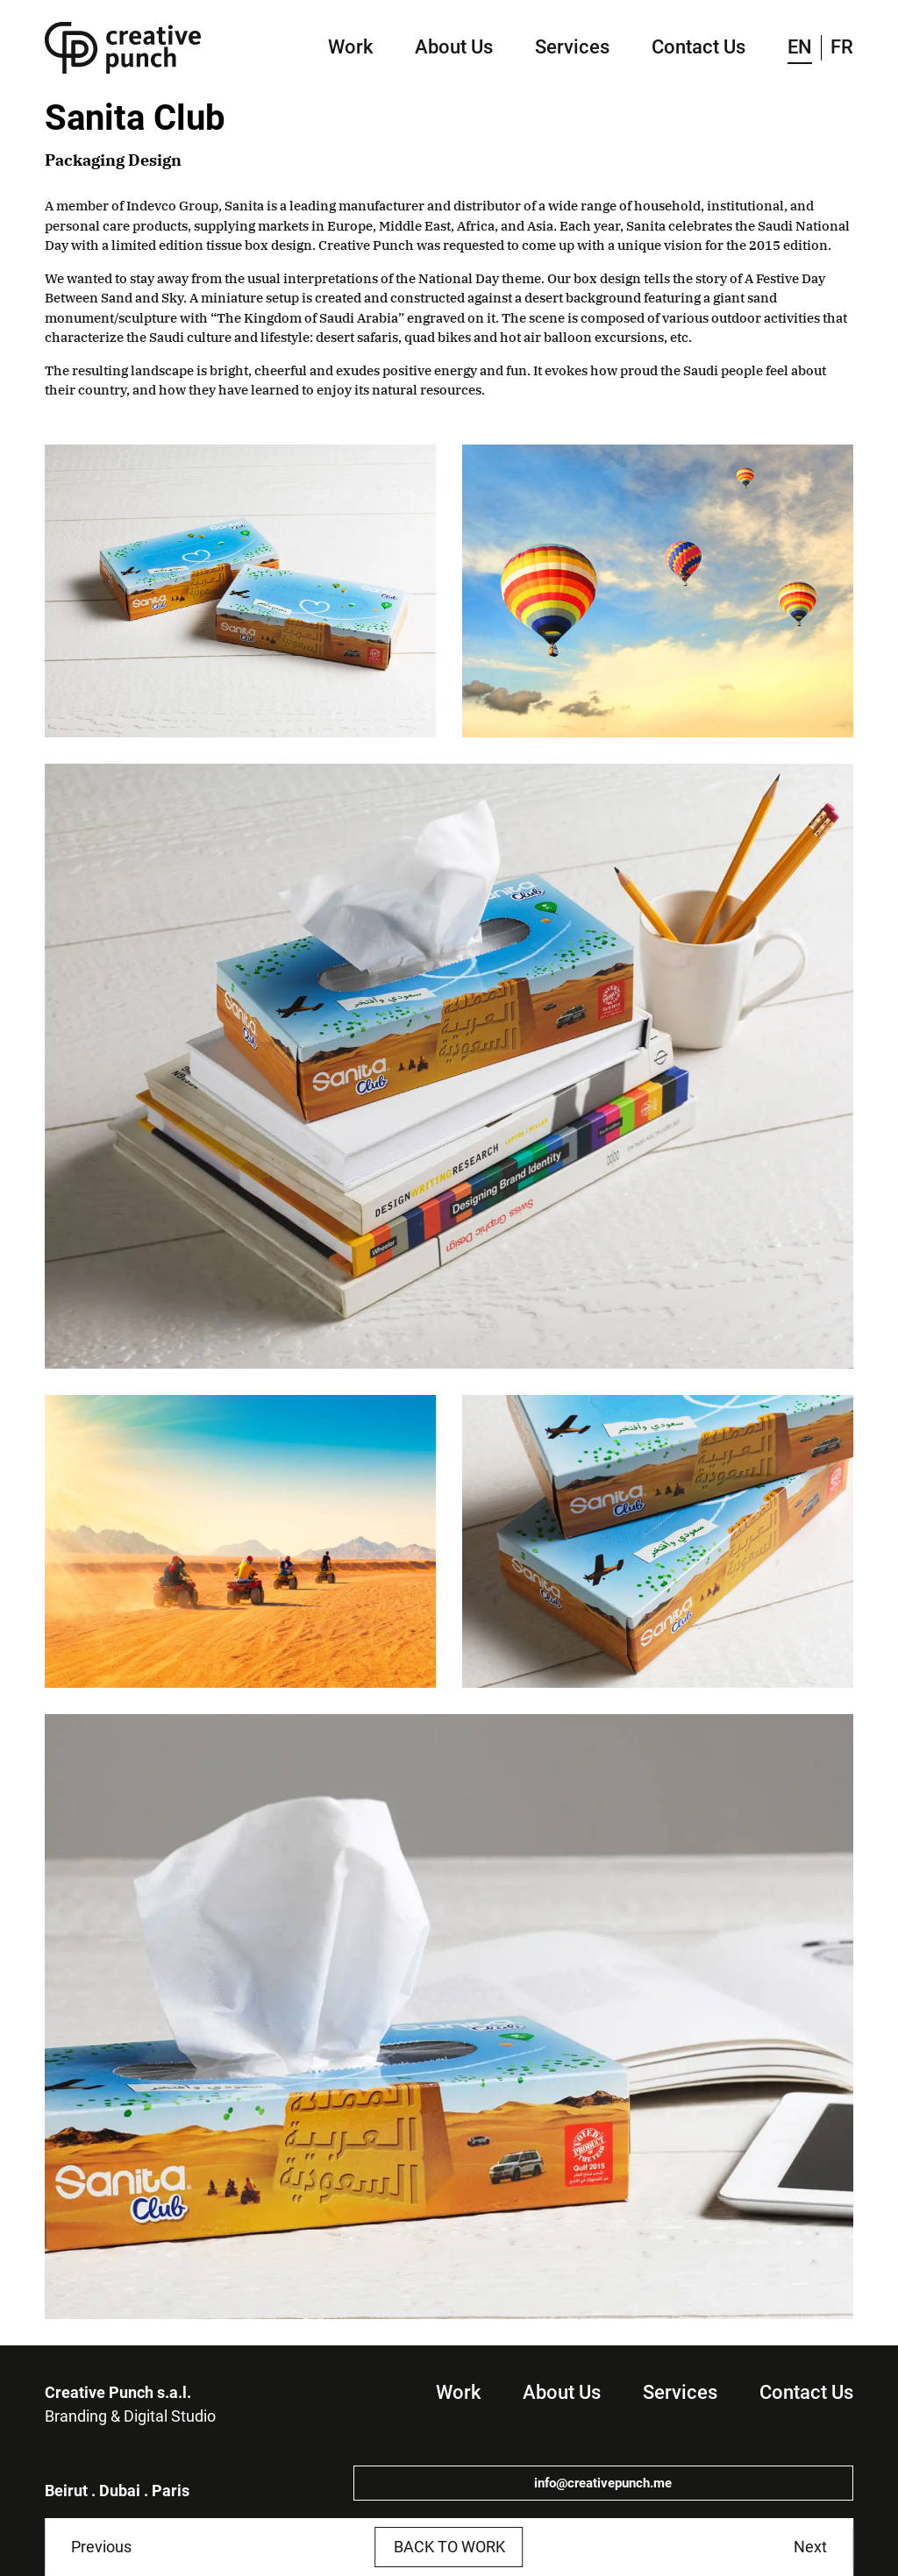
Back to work (449, 2546)
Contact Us (698, 47)
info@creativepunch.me (603, 2483)
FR (841, 47)
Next (810, 2546)
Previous (101, 2546)
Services (572, 47)
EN (800, 47)
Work (350, 47)
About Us (454, 47)
